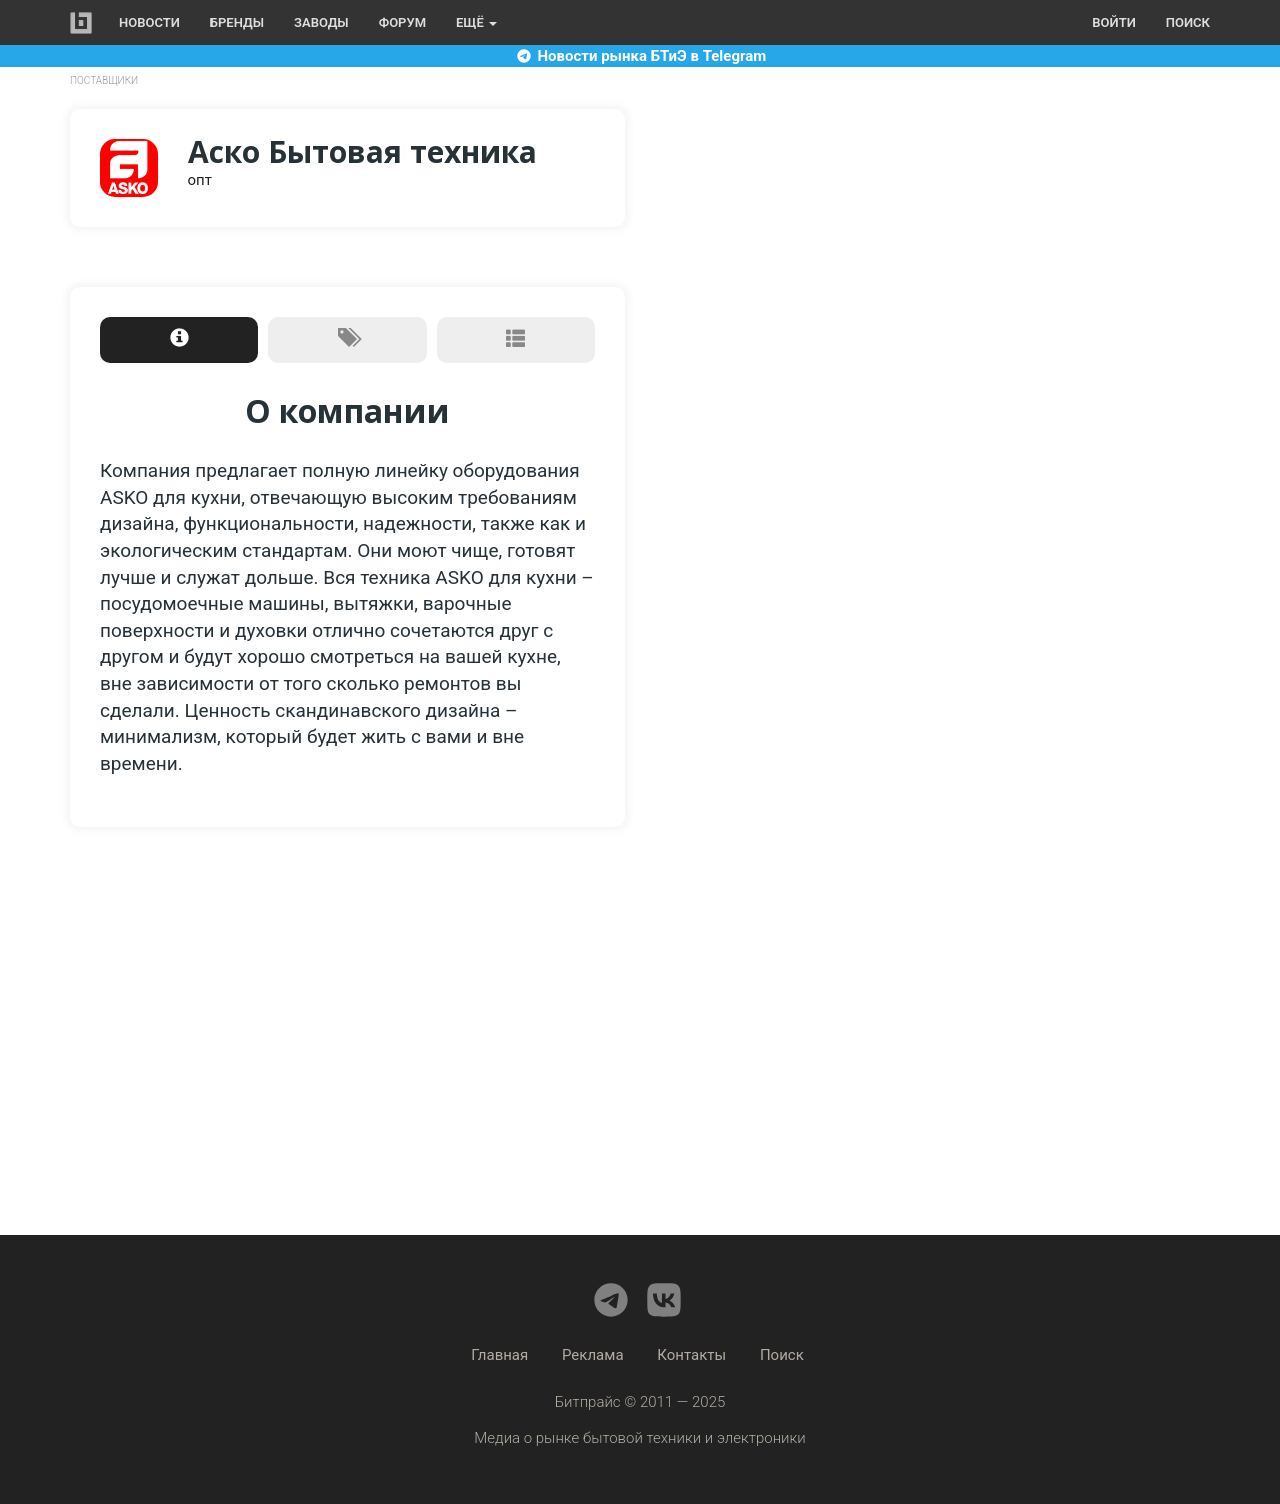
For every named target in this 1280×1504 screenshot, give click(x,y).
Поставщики (104, 80)
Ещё (476, 22)
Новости (149, 22)
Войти (1113, 22)
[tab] (179, 340)
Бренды (237, 22)
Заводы (321, 22)
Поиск (1188, 22)
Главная (499, 1355)
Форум (402, 22)
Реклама (593, 1355)
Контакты (691, 1355)
